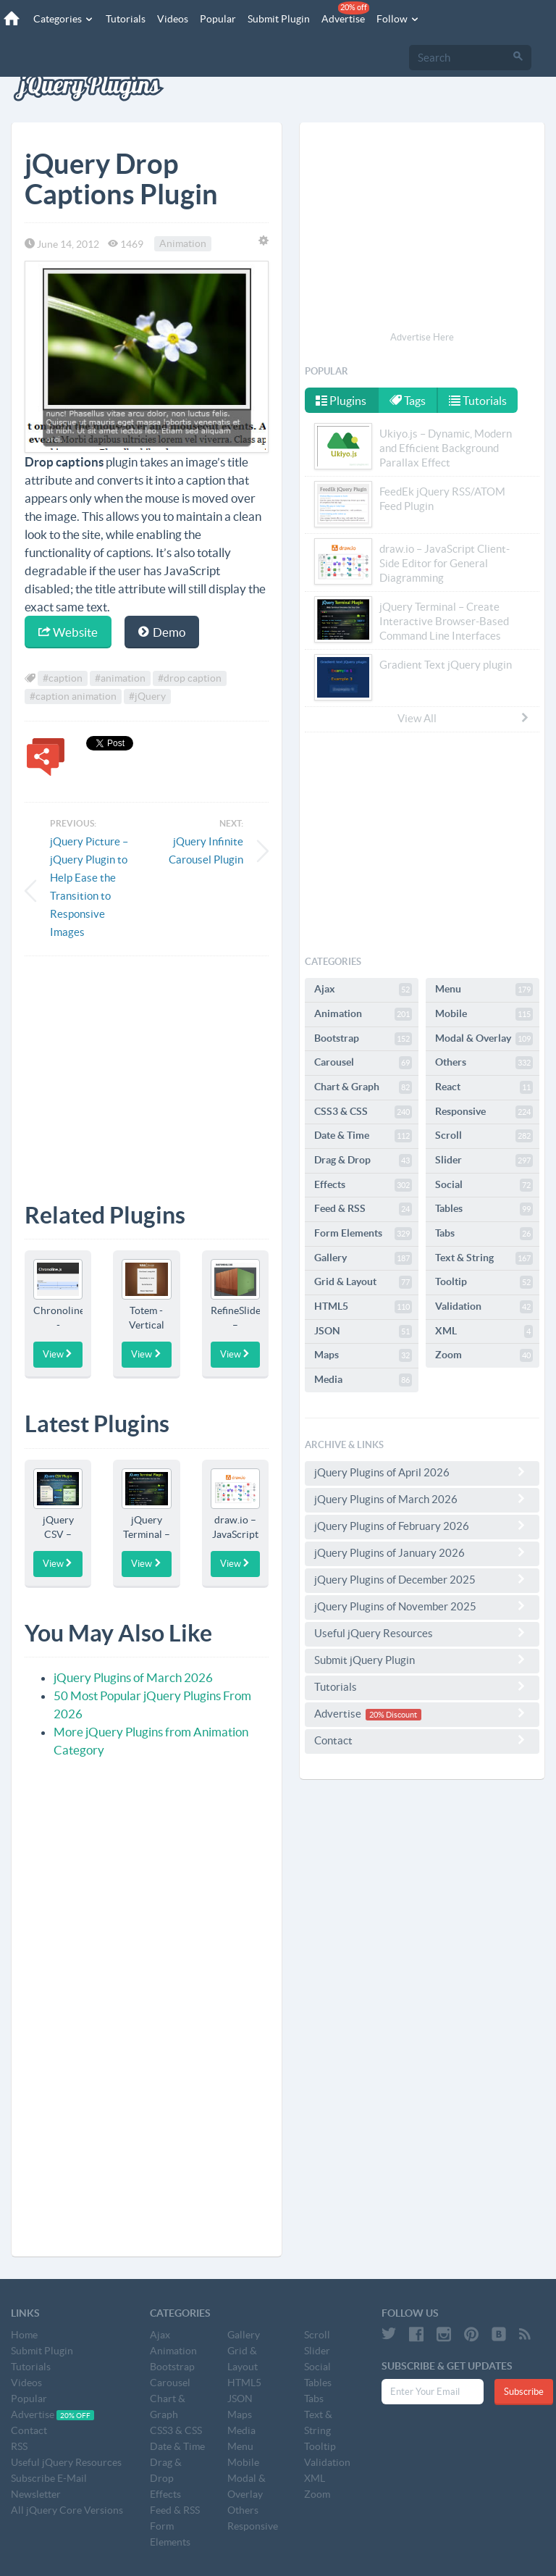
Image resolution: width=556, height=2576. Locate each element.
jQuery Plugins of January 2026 (422, 1552)
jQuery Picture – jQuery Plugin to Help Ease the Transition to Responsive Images (89, 886)
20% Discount (393, 1714)
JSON (363, 1331)
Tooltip (484, 1282)
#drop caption (190, 679)
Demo (161, 632)
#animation (120, 679)
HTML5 (363, 1306)
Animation (182, 244)
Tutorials (126, 19)
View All (464, 717)
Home (24, 2335)
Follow (398, 19)
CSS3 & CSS (363, 1111)
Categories (63, 19)
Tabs (484, 1233)
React (484, 1087)
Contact (422, 1740)
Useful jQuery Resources (422, 1632)
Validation (484, 1306)
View (58, 1354)
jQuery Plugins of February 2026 (422, 1525)
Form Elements (363, 1233)
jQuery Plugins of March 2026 (133, 1677)
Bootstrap (363, 1038)
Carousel (363, 1062)
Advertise (345, 13)
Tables (484, 1209)
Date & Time (363, 1135)
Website (68, 632)
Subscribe (524, 2391)
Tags (407, 400)
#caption (63, 679)
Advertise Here (422, 337)
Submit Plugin (279, 19)
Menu (484, 989)
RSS (19, 2446)
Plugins (341, 400)
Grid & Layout (363, 1282)
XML (484, 1331)
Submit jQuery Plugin (422, 1659)
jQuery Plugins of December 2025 (422, 1579)
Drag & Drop (363, 1160)
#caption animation (73, 697)
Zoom (484, 1355)
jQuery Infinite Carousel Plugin (206, 850)
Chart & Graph (363, 1087)
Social (484, 1185)
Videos (172, 19)
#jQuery (147, 697)
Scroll (484, 1135)
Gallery (363, 1258)
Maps (363, 1355)
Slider (484, 1160)
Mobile (484, 1014)
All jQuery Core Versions (67, 2510)
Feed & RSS (363, 1209)
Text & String (484, 1258)
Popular (218, 19)
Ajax (363, 989)
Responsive (484, 1111)
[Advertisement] (147, 1068)
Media (363, 1380)
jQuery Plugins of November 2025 (422, 1606)
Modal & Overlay (484, 1038)
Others (484, 1062)
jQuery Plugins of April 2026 (422, 1472)
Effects (363, 1185)
